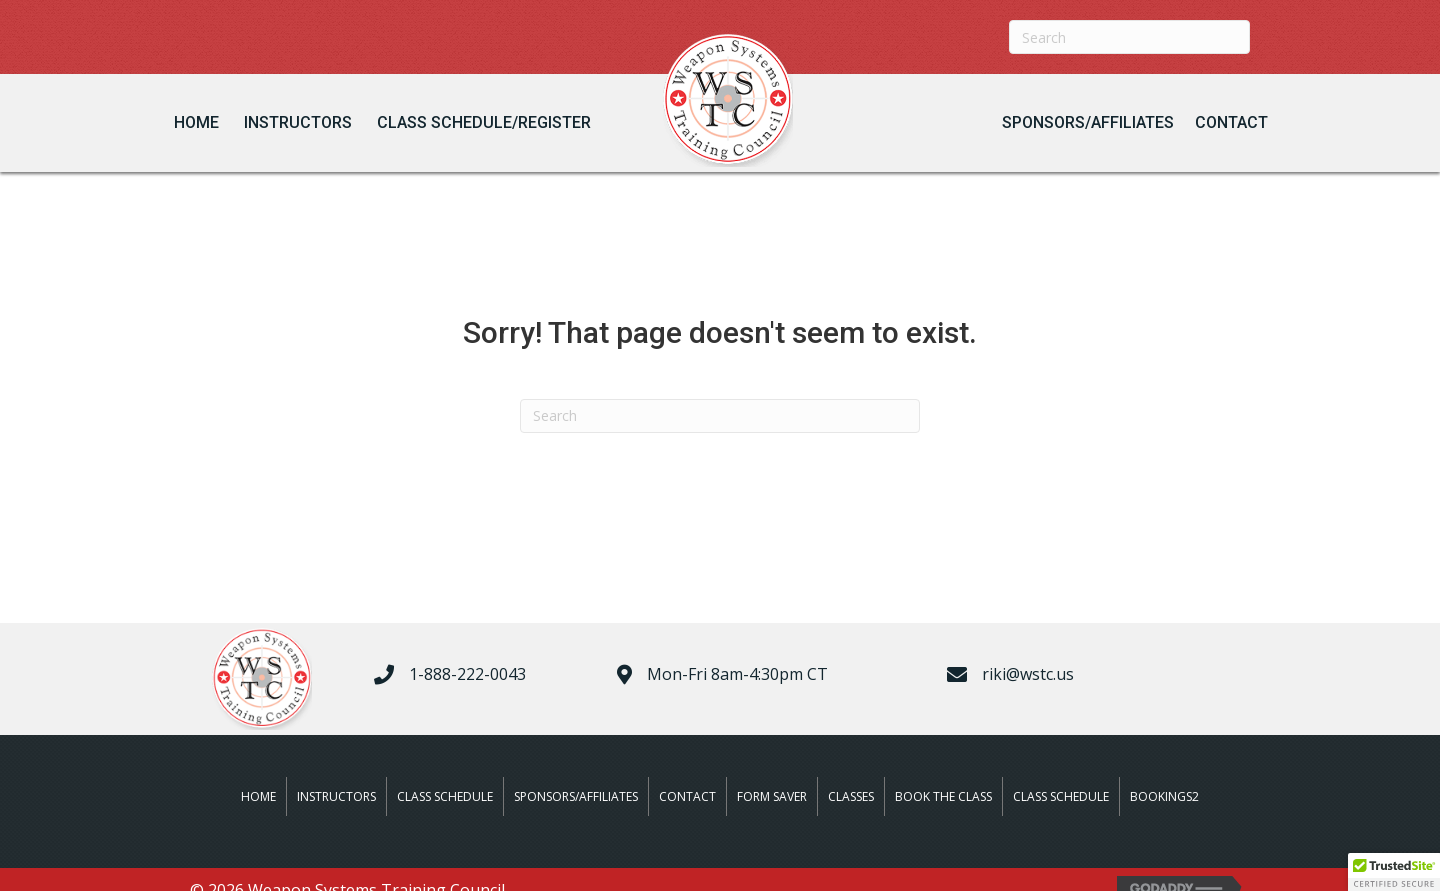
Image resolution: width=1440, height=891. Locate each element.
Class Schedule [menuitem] (445, 796)
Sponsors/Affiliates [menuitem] (576, 796)
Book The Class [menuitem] (943, 796)
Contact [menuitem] (687, 796)
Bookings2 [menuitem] (1164, 796)
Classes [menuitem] (851, 796)
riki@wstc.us (1028, 674)
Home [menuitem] (258, 796)
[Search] (1129, 37)
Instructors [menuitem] (336, 796)
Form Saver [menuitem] (772, 796)
